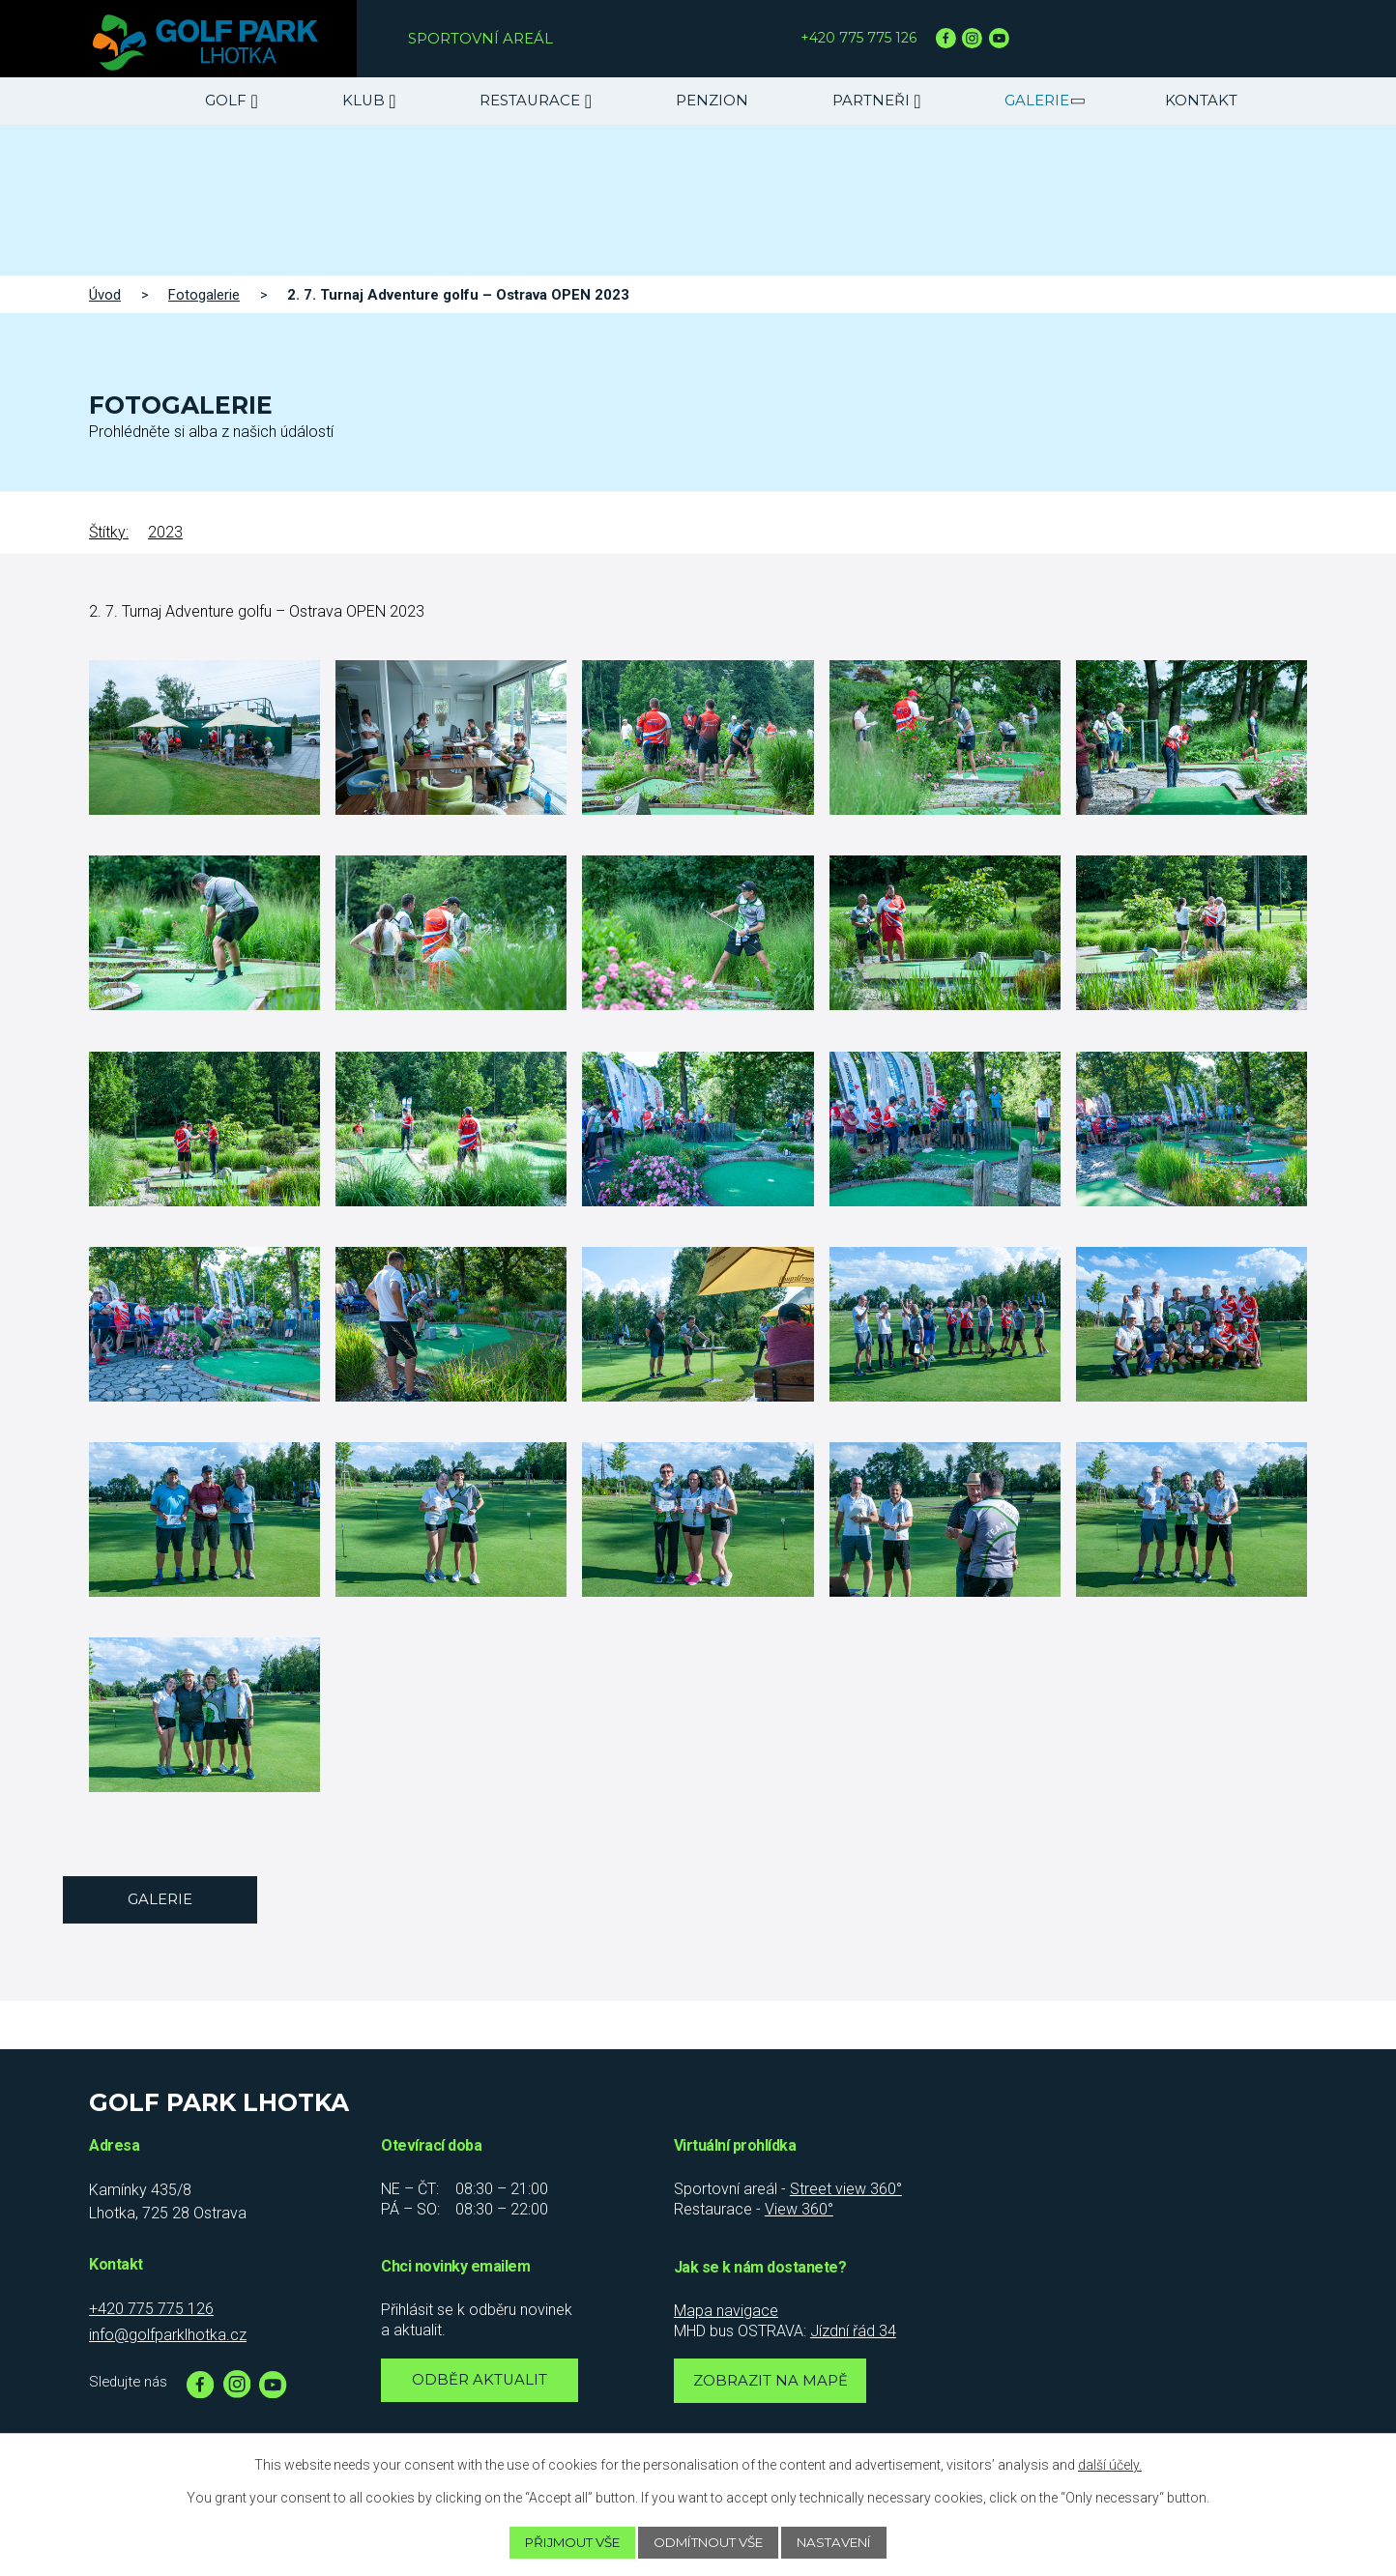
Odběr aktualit (479, 2381)
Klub (363, 100)
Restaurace (530, 100)
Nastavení (847, 2542)
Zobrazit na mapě (772, 2382)
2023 (165, 532)
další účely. (1110, 2464)
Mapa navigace (726, 2310)
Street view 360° (846, 2189)
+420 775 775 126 (861, 37)
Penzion (712, 100)
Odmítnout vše (711, 2542)
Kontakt (1201, 100)
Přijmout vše (562, 2542)
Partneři (871, 100)
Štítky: (109, 532)
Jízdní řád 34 (853, 2331)
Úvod (105, 295)
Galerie (1036, 100)
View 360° (799, 2209)
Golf (226, 100)
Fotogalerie (204, 295)
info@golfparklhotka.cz (168, 2335)
